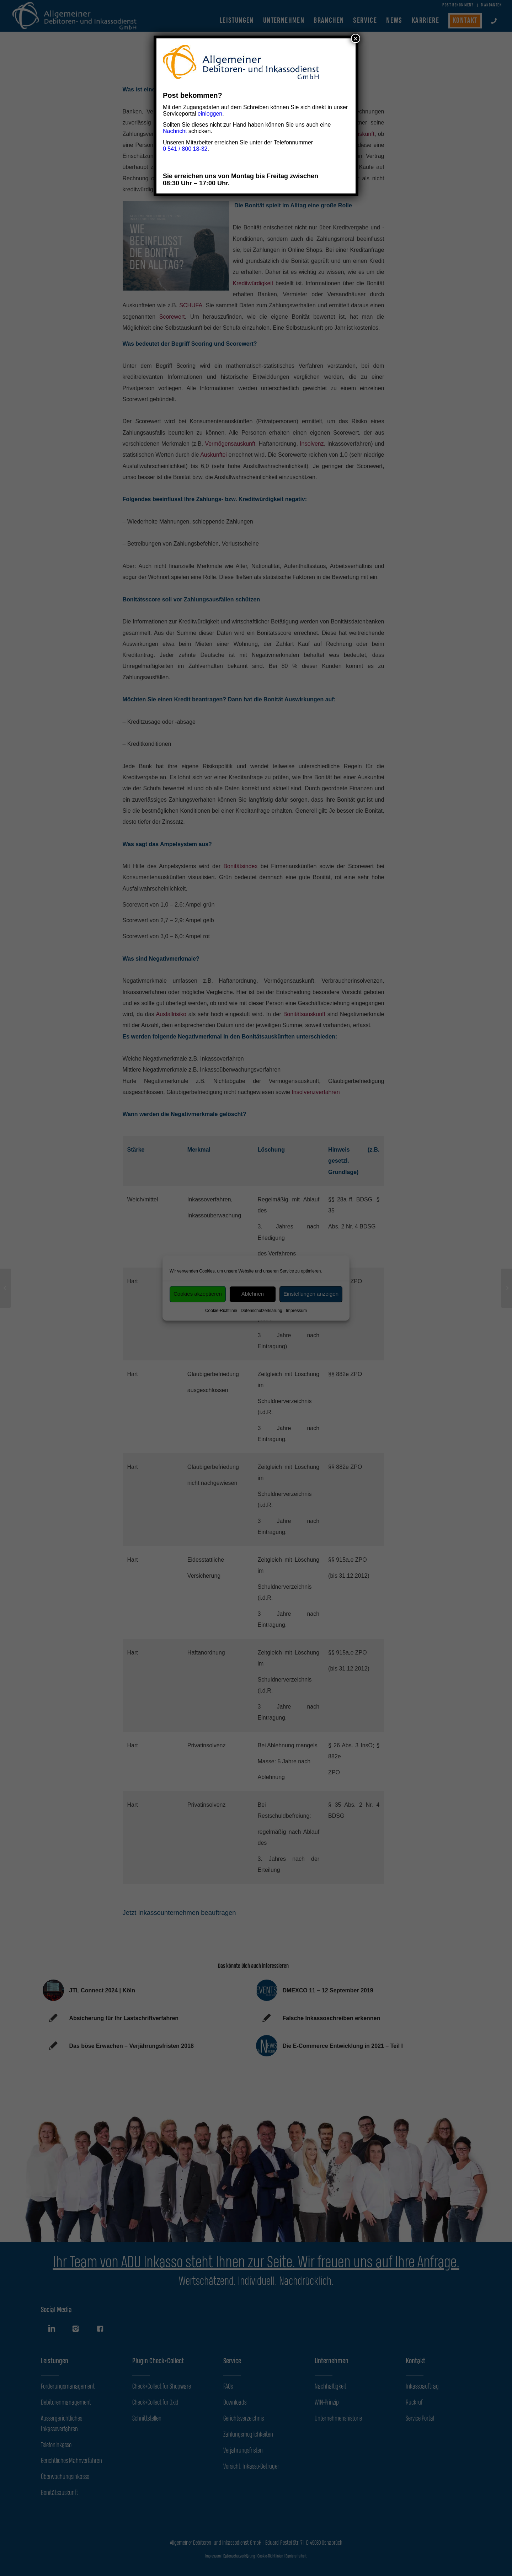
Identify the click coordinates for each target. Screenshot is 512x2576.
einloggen (210, 114)
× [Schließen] (355, 38)
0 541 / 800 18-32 (185, 149)
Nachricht (175, 131)
